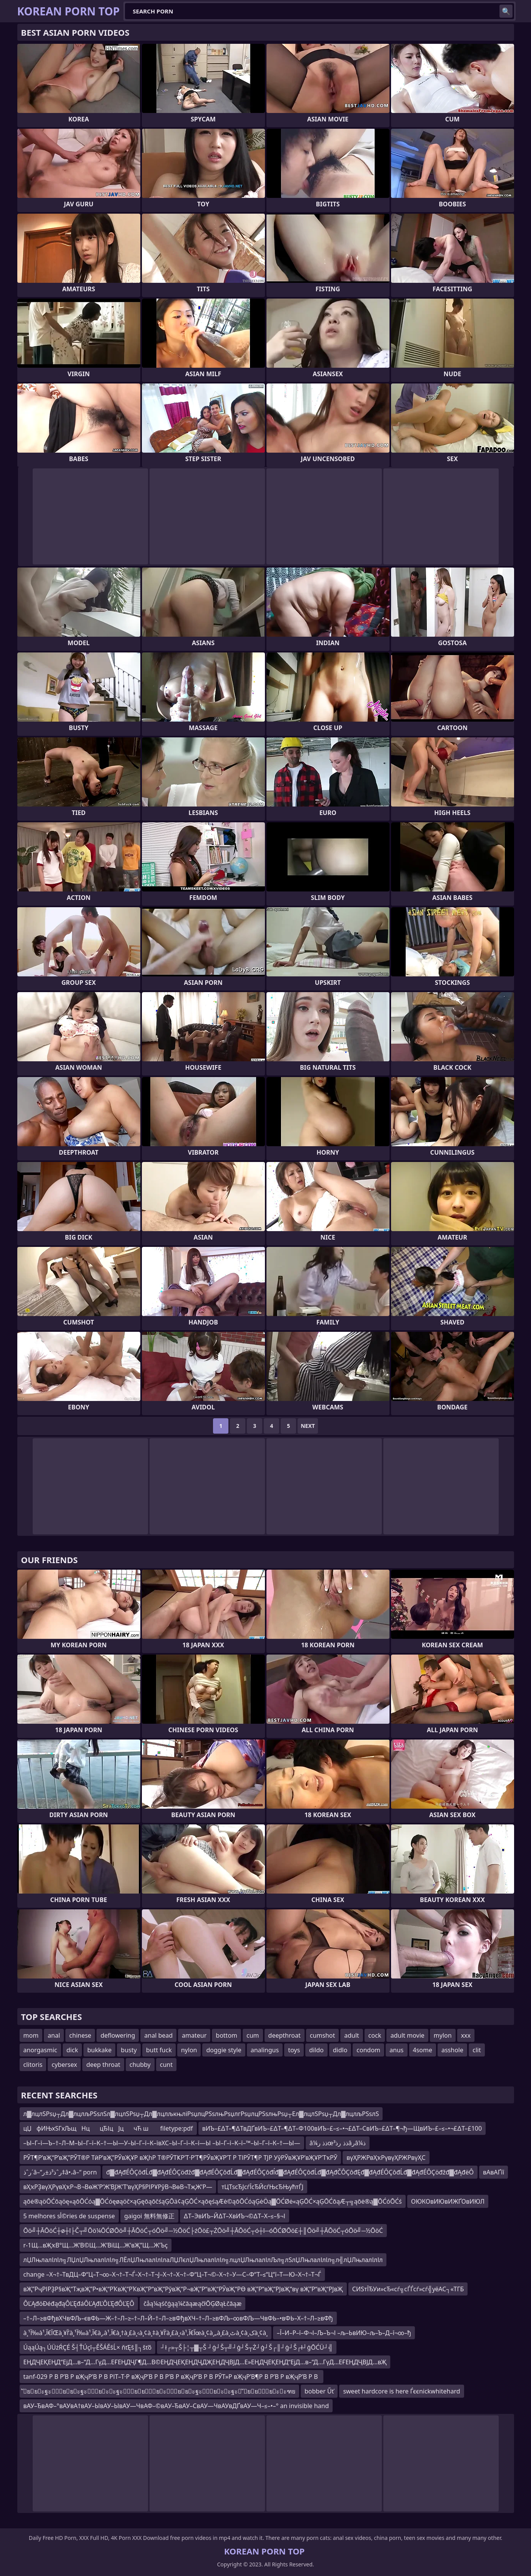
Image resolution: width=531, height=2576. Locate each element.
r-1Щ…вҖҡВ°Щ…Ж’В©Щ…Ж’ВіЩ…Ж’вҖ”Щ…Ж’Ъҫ (95, 2245)
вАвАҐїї (493, 2172)
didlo (340, 2050)
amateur (194, 2035)
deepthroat (284, 2035)
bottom (226, 2035)
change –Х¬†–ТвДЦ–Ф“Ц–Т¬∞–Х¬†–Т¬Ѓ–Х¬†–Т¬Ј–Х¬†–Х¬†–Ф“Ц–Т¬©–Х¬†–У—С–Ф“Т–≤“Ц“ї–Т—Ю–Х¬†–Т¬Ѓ (172, 2274)
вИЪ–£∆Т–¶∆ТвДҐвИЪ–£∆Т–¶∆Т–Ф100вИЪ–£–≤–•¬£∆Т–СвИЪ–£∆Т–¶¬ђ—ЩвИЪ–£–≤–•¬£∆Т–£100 (342, 2128)
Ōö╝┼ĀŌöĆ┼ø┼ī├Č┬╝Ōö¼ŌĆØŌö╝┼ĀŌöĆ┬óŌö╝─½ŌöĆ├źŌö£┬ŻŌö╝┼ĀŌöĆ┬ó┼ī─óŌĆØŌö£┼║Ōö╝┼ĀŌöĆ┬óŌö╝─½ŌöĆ (203, 2230)
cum (252, 2035)
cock (374, 2035)
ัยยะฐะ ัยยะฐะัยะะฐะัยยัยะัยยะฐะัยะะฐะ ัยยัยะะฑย (159, 2391)
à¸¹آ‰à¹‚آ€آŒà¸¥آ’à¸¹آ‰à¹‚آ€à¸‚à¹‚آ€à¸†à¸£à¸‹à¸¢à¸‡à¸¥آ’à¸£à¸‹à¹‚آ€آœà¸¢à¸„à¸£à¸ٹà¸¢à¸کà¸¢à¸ (145, 2333)
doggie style (223, 2050)
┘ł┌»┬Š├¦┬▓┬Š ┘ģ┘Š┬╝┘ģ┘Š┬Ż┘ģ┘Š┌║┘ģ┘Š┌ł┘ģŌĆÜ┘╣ (247, 2347)
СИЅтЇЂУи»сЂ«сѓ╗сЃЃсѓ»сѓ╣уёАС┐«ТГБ (408, 2289)
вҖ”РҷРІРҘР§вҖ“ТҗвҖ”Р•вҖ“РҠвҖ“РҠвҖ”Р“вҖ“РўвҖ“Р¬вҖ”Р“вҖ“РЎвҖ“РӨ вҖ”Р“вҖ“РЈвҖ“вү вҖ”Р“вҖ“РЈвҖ (183, 2289)
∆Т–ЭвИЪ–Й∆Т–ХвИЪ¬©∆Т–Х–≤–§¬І (234, 2216)
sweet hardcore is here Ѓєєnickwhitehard (401, 2391)
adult (351, 2035)
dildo (316, 2050)
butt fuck (159, 2050)
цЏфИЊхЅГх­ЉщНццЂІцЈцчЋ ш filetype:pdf (108, 2128)
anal (54, 2035)
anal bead (158, 2035)
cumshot (322, 2035)
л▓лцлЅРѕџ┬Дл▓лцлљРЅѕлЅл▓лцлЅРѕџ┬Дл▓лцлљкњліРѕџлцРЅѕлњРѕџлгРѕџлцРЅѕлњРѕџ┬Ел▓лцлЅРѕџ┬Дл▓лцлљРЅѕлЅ (201, 2114)
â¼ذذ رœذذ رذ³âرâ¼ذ (338, 2143)
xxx (466, 2035)
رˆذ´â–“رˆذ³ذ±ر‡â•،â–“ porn (60, 2172)
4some (422, 2050)
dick (72, 2050)
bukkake (99, 2050)
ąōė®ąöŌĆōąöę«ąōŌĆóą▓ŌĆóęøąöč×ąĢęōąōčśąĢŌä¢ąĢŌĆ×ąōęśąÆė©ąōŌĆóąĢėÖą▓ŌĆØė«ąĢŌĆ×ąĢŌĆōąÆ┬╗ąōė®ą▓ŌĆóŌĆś (212, 2201)
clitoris (33, 2064)
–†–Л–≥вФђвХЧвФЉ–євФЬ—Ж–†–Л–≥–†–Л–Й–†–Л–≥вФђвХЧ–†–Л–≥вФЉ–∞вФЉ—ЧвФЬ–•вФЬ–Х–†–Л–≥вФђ (178, 2318)
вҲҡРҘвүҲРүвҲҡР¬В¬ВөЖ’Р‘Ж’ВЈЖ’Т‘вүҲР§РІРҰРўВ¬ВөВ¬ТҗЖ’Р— (117, 2187)
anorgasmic (40, 2050)
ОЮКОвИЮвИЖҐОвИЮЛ (447, 2201)
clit (477, 2050)
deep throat (103, 2064)
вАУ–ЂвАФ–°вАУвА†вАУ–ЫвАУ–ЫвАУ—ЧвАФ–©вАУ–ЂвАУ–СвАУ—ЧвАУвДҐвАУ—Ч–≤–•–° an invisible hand (176, 2406)
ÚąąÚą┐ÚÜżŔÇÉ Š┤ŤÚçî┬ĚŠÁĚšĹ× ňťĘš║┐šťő (87, 2347)
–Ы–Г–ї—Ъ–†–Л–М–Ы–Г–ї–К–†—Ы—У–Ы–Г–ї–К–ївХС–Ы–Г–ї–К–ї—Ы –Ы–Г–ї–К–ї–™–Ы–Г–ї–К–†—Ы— (161, 2143)
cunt (166, 2064)
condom (368, 2050)
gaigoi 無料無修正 (149, 2216)
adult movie (407, 2035)
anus (396, 2050)
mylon (443, 2035)
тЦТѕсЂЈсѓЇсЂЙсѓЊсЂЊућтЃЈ (262, 2187)
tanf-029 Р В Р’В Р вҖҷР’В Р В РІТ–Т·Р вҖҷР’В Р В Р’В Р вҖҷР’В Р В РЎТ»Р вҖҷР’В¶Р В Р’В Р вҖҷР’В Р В (171, 2376)
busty (128, 2050)
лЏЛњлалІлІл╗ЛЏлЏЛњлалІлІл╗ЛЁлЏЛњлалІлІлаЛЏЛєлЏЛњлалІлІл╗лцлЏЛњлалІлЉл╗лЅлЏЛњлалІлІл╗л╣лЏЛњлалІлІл (203, 2260)
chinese (80, 2035)
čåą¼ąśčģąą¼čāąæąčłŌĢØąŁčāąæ (192, 2303)
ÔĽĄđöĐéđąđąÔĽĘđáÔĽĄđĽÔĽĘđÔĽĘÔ (79, 2303)
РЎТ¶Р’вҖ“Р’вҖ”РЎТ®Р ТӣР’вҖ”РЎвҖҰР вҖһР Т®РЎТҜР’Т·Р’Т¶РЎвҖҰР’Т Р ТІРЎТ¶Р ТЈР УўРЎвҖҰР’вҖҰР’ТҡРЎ (180, 2157)
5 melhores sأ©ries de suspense (69, 2216)
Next (308, 1425)
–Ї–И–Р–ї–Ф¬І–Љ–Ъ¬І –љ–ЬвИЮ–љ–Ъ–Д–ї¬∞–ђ (344, 2333)
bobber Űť (319, 2391)
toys (294, 2050)
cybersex (64, 2064)
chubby (140, 2064)
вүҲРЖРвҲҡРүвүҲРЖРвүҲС (385, 2157)
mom (31, 2035)
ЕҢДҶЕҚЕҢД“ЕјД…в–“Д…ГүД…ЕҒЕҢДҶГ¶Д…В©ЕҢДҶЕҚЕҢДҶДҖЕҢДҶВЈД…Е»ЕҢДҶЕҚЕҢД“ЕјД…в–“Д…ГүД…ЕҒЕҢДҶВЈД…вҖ (205, 2362)
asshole (452, 2050)
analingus (265, 2050)
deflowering (117, 2035)
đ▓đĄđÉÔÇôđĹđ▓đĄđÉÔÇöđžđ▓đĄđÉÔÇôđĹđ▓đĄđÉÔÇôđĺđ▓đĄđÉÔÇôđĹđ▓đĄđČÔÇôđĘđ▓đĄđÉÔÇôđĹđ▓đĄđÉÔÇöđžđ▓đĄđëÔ (290, 2172)
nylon (189, 2050)
